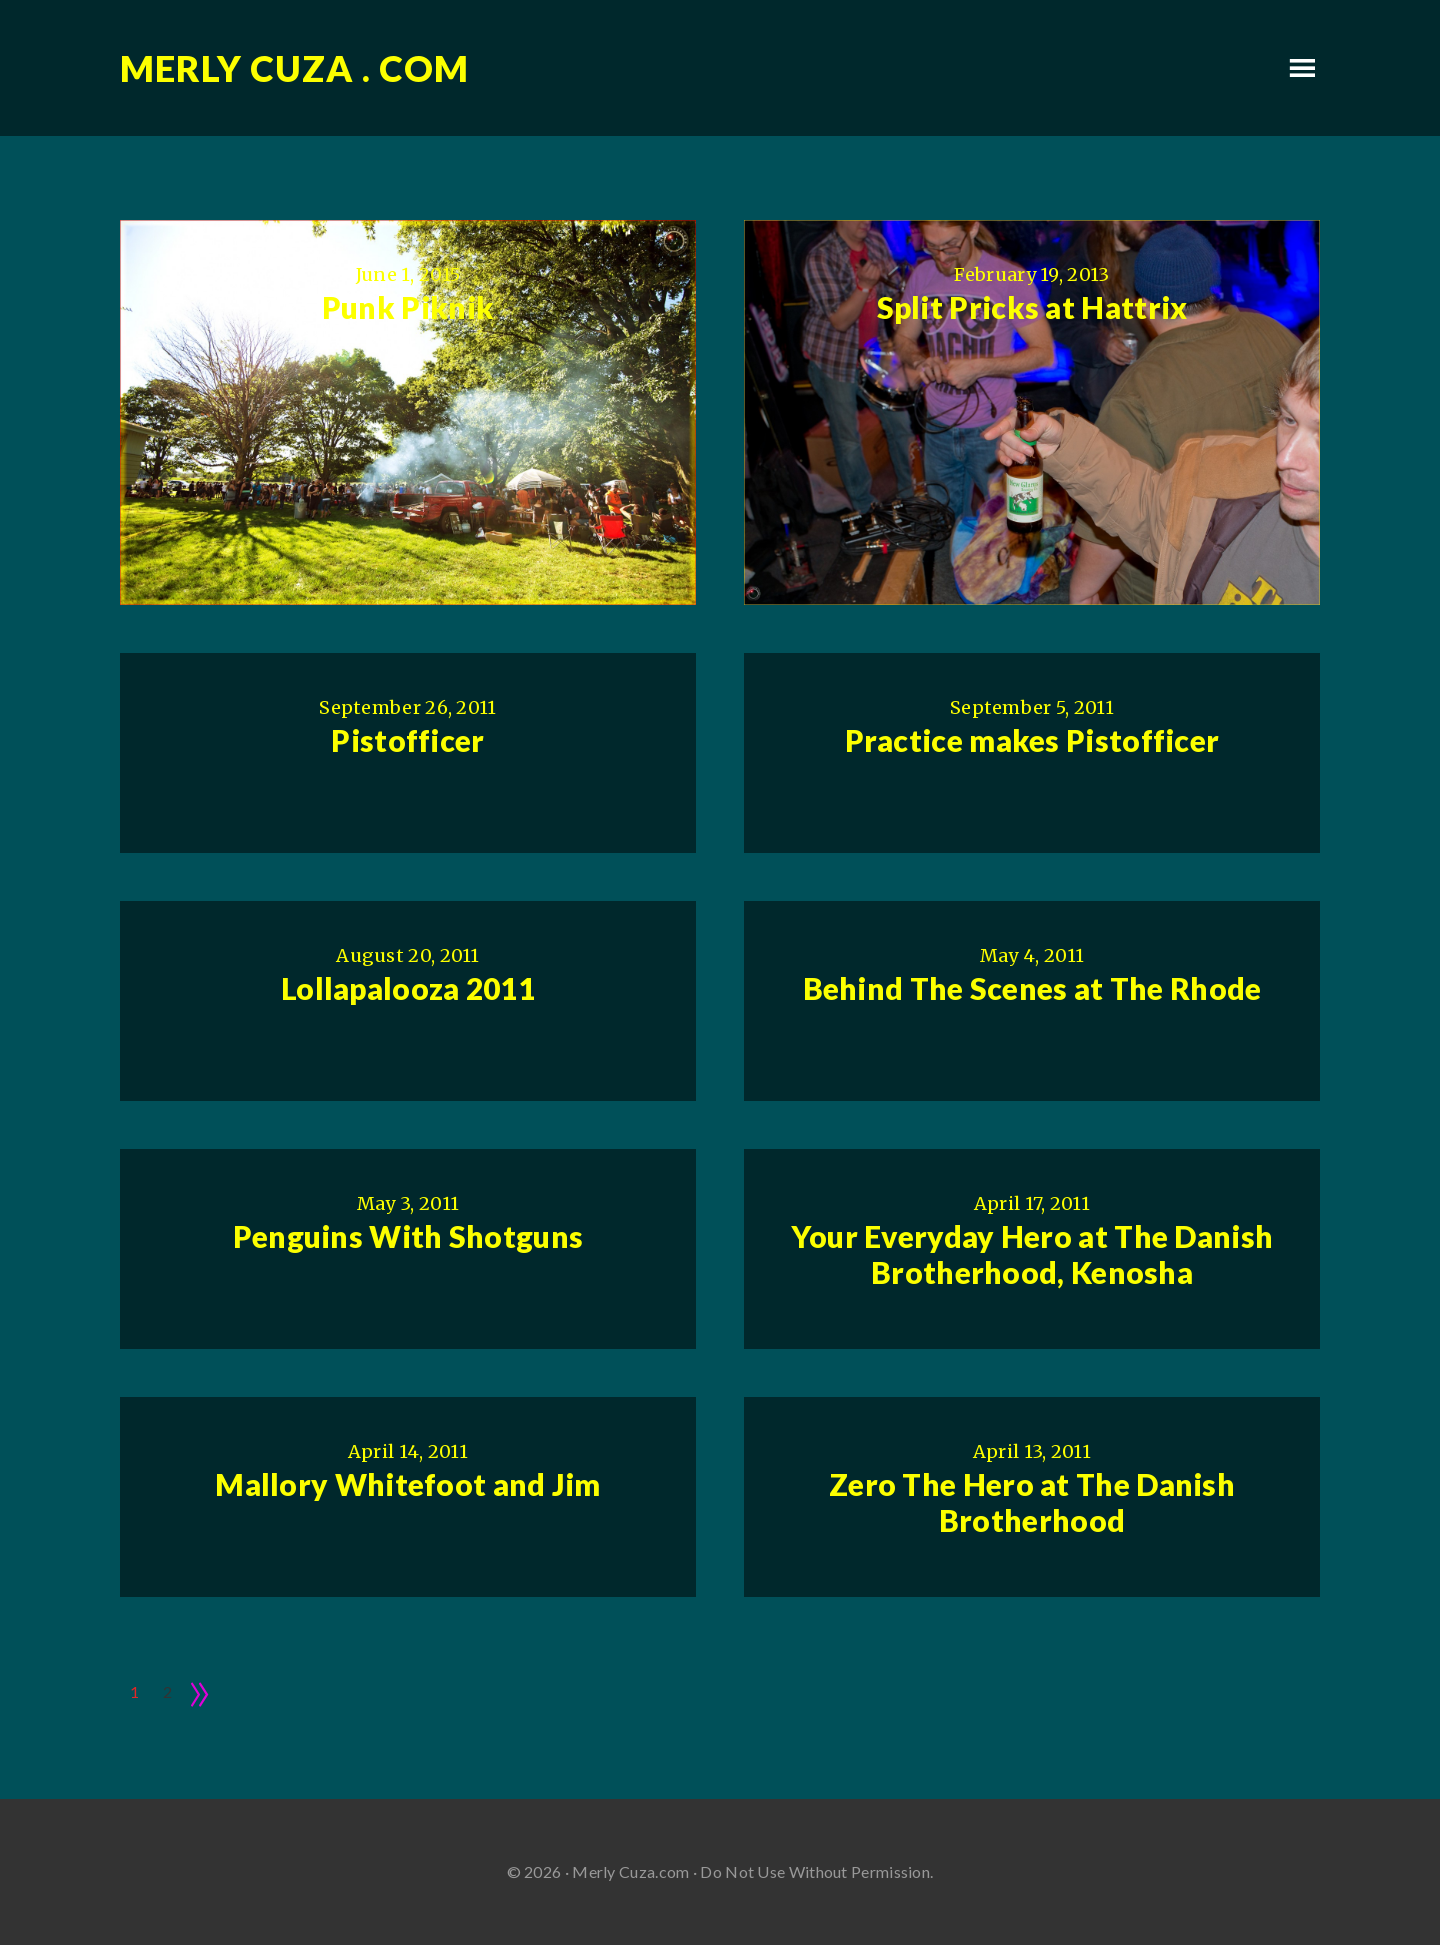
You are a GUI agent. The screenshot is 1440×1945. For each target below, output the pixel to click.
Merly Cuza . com (294, 68)
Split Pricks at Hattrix (1032, 307)
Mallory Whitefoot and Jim (408, 1484)
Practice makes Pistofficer (1032, 740)
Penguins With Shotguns (408, 1236)
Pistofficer (407, 740)
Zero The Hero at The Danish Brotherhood (1032, 1502)
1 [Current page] (134, 1691)
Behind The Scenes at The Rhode (1032, 988)
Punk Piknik (408, 307)
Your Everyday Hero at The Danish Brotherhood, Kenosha (1032, 1254)
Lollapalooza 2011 (408, 988)
